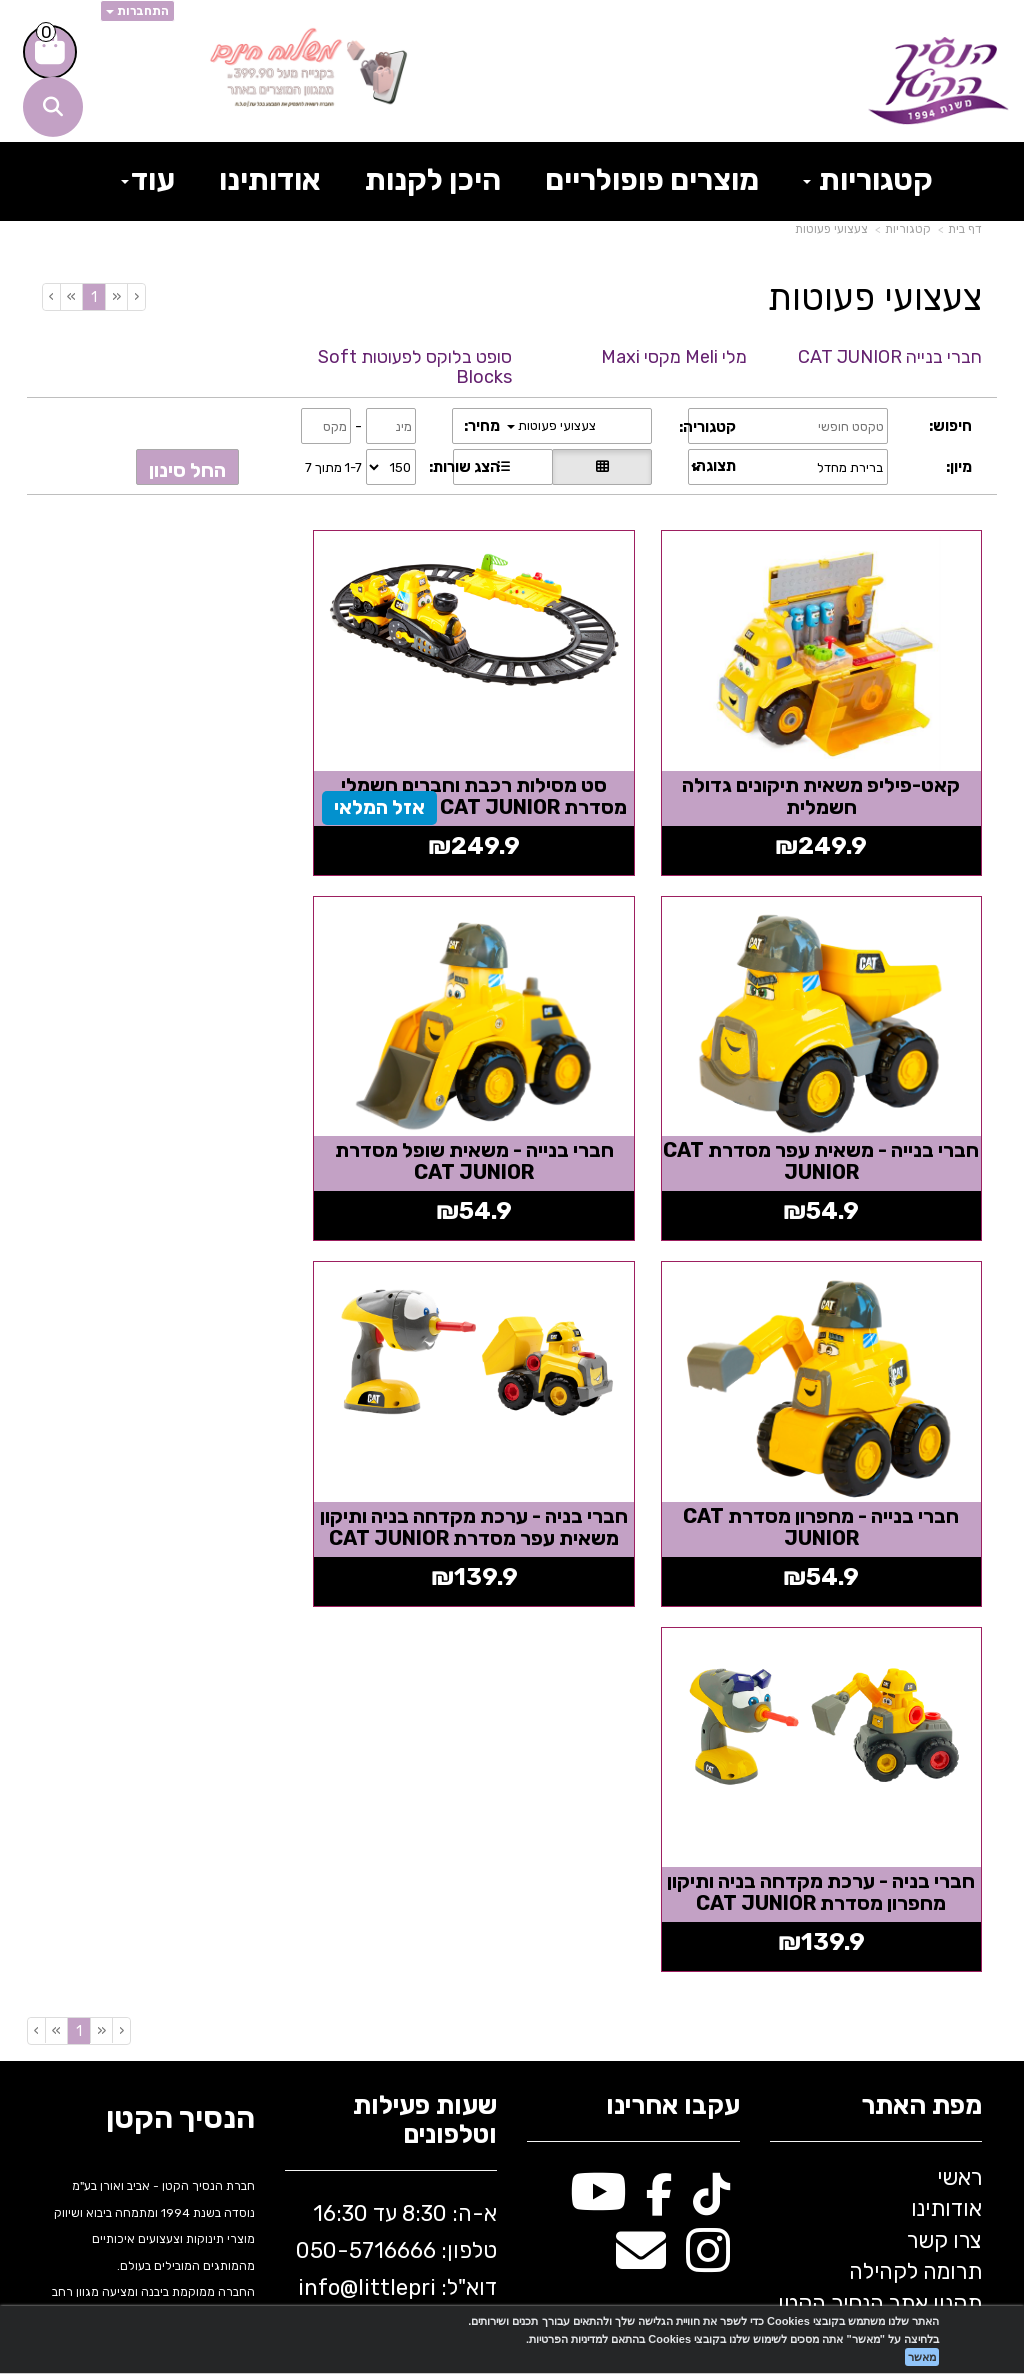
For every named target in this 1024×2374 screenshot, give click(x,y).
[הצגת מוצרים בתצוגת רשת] (602, 467)
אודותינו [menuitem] (270, 180)
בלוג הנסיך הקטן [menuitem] (907, 1906)
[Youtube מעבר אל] (598, 1774)
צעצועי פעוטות (831, 229)
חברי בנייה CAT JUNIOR (890, 357)
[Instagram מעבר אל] (708, 1833)
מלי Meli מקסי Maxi (674, 357)
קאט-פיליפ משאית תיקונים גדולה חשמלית (835, 775)
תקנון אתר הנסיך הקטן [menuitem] (880, 1874)
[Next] (71, 296)
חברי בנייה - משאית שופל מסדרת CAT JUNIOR (835, 1119)
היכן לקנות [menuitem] (433, 180)
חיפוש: (950, 426)
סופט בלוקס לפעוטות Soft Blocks (415, 367)
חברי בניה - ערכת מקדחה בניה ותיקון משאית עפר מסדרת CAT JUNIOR (189, 1130)
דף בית (965, 229)
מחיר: (482, 426)
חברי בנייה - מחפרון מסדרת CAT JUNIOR (512, 1119)
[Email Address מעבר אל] (641, 1833)
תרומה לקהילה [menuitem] (915, 1843)
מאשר (922, 2357)
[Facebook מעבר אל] (659, 1774)
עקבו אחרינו (673, 1678)
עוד (148, 180)
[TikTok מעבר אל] (711, 1774)
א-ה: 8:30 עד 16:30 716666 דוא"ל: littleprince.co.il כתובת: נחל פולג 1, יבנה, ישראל (396, 1878)
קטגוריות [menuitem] (868, 180)
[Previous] (116, 296)
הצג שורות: (464, 467)
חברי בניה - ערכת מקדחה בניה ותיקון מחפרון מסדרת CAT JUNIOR (835, 1475)
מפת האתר (921, 1678)
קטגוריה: (707, 427)
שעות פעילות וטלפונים (425, 1692)
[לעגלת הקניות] (50, 52)
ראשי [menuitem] (959, 1749)
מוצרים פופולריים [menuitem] (652, 180)
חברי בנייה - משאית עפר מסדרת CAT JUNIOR (188, 775)
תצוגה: (714, 466)
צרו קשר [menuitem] (944, 1812)
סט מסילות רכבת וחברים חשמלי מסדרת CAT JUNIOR (512, 775)
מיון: (959, 467)
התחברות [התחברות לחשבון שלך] (137, 11)
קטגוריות (908, 229)
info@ (328, 1859)
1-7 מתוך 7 (333, 467)
